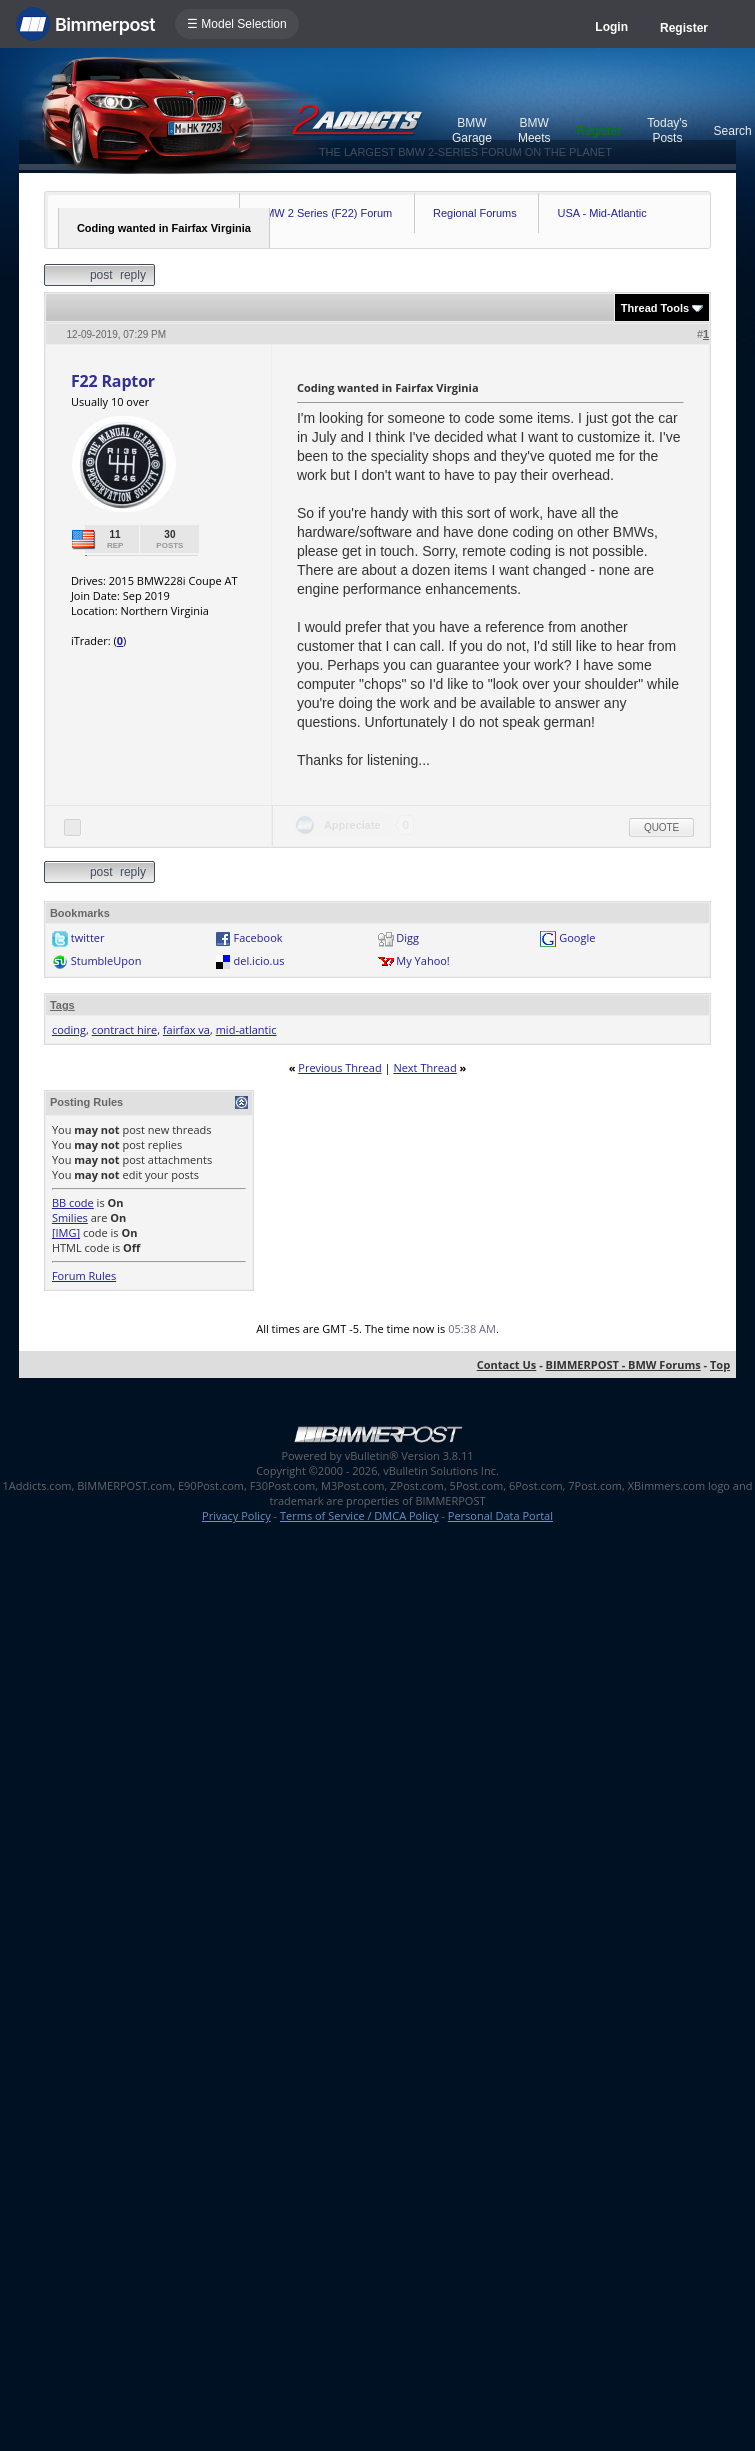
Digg (407, 937)
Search (733, 131)
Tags (62, 1005)
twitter (88, 937)
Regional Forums (475, 213)
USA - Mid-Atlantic (601, 213)
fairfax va (186, 1029)
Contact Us (507, 1364)
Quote (661, 827)
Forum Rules (84, 1275)
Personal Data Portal (500, 1515)
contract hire (124, 1029)
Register (684, 28)
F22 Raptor (113, 381)
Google (577, 937)
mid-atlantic (246, 1029)
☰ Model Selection (237, 24)
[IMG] (66, 1232)
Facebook (258, 937)
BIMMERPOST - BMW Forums (623, 1364)
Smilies (70, 1217)
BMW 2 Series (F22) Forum (325, 213)
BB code (73, 1202)
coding (69, 1029)
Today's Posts (667, 130)
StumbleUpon (106, 960)
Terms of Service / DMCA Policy (359, 1515)
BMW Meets (534, 130)
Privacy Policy (236, 1515)
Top (720, 1364)
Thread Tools (655, 308)
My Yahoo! (422, 960)
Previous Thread (339, 1067)
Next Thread (424, 1067)
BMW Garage (472, 130)
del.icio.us (259, 960)
